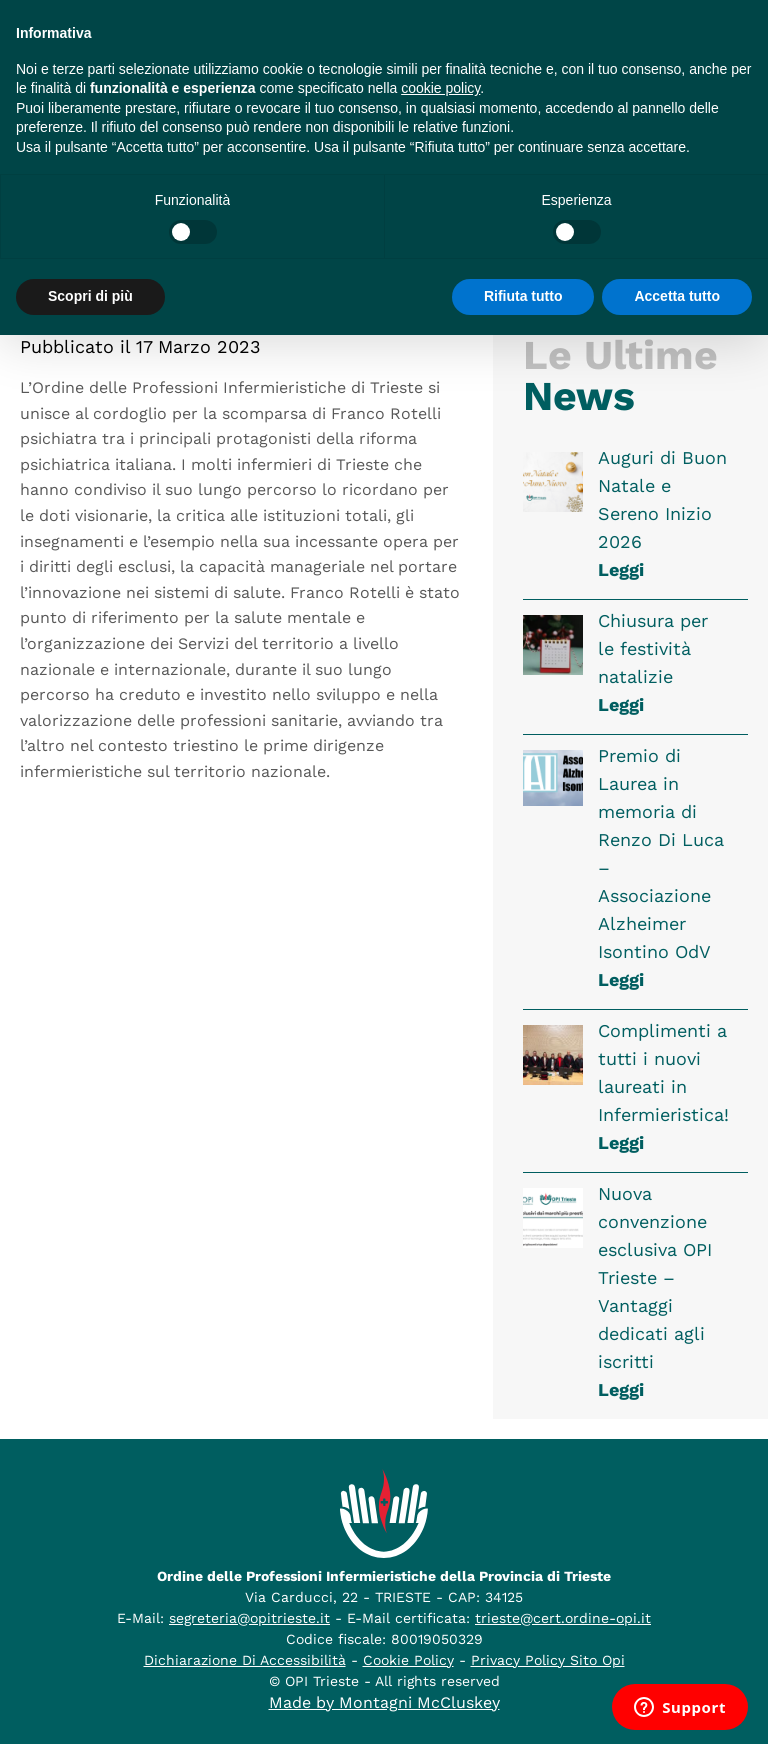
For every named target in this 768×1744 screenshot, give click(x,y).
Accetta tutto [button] (677, 296)
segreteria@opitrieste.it (249, 1618)
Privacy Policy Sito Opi (548, 1660)
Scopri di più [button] (90, 296)
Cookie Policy (408, 1660)
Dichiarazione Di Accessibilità (245, 1660)
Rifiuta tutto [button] (523, 296)
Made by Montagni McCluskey (384, 1702)
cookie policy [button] (440, 88)
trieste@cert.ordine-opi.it (563, 1618)
